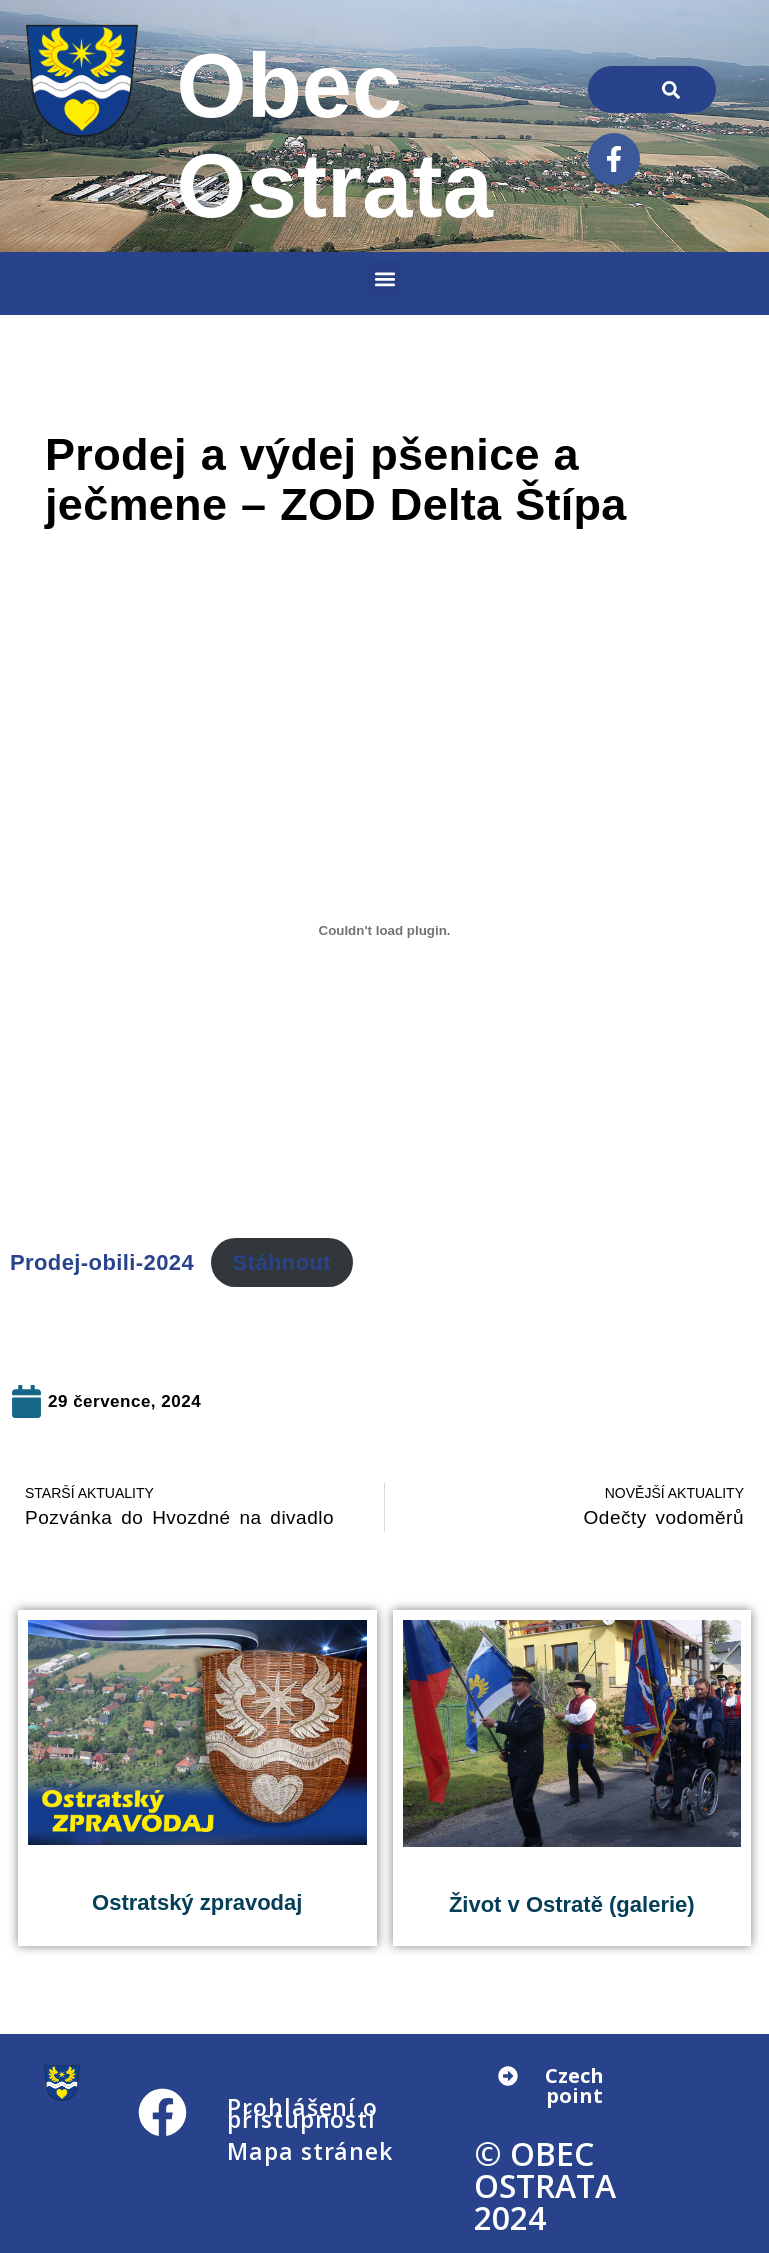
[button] (384, 278)
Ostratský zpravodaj (197, 1902)
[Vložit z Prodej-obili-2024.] (384, 930)
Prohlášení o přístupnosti (302, 2113)
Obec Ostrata (334, 136)
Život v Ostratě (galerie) (572, 1904)
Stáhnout (282, 1262)
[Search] (671, 89)
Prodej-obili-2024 (102, 1262)
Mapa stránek (310, 2151)
